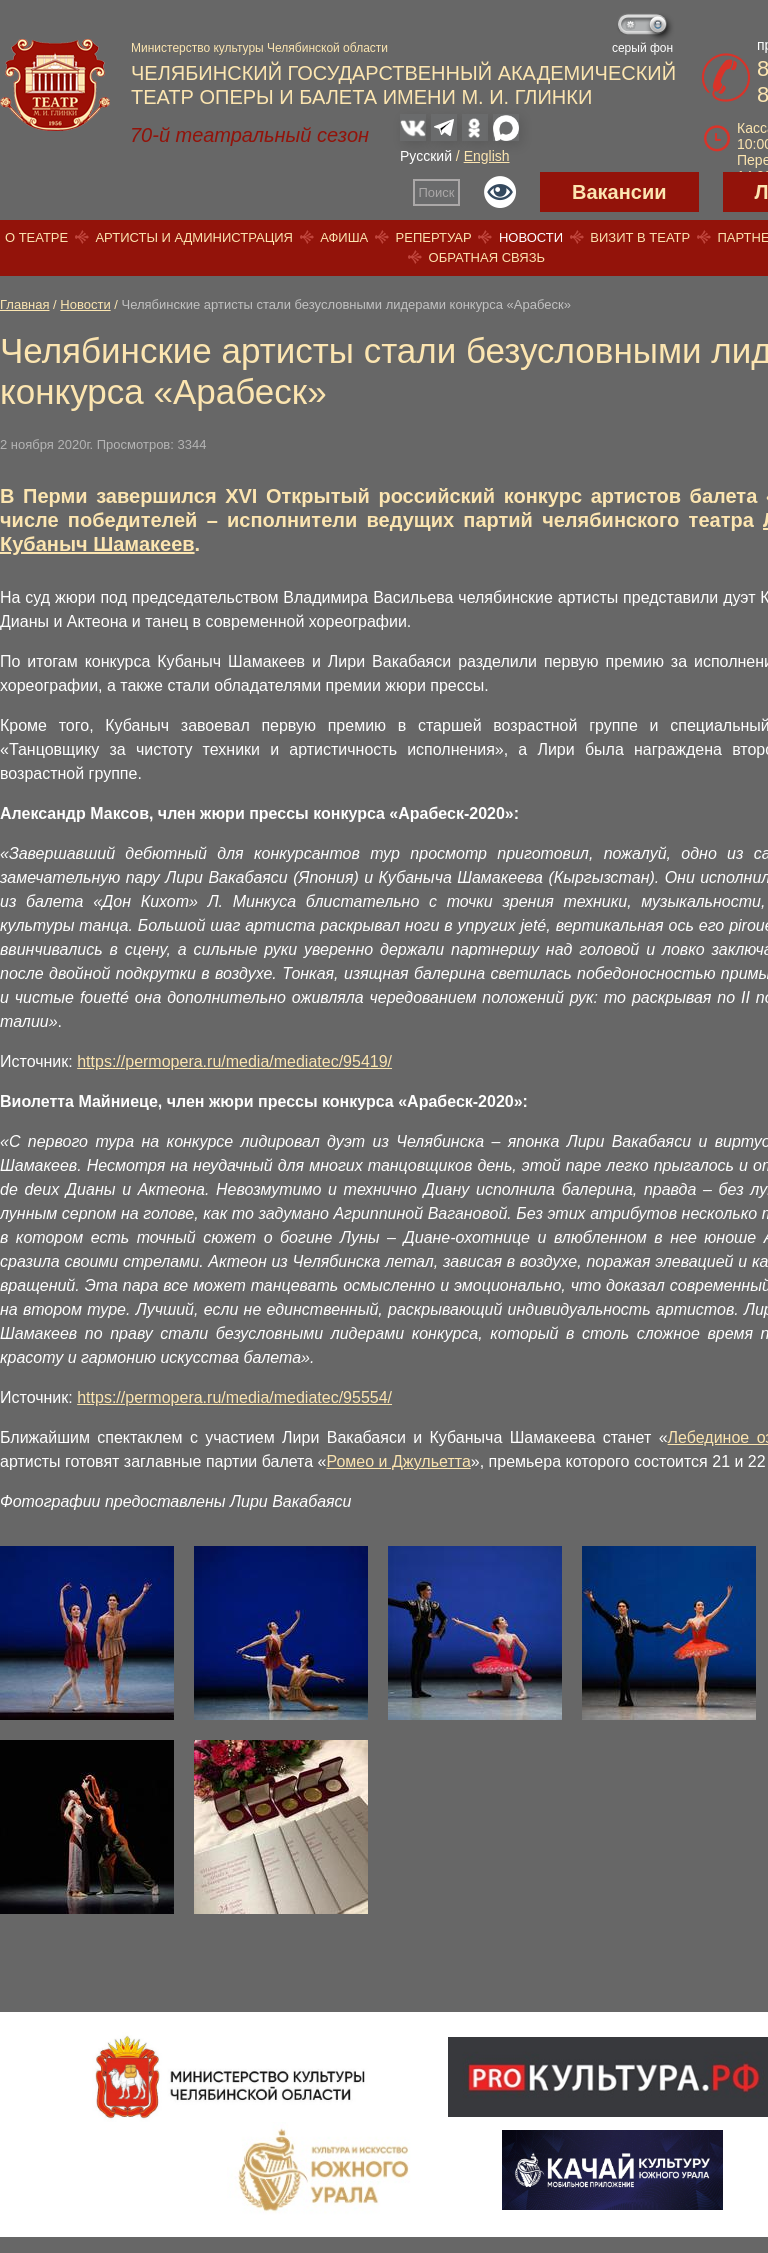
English (487, 156)
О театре (36, 237)
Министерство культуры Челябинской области (259, 48)
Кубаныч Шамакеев (97, 544)
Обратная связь (487, 257)
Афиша (344, 237)
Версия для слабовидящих (500, 192)
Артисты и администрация (194, 237)
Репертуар (434, 237)
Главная (24, 304)
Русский (426, 156)
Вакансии (619, 192)
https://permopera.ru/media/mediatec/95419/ (234, 1061)
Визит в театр (640, 237)
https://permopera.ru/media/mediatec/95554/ (234, 1397)
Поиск (437, 192)
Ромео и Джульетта (399, 1461)
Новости (531, 237)
